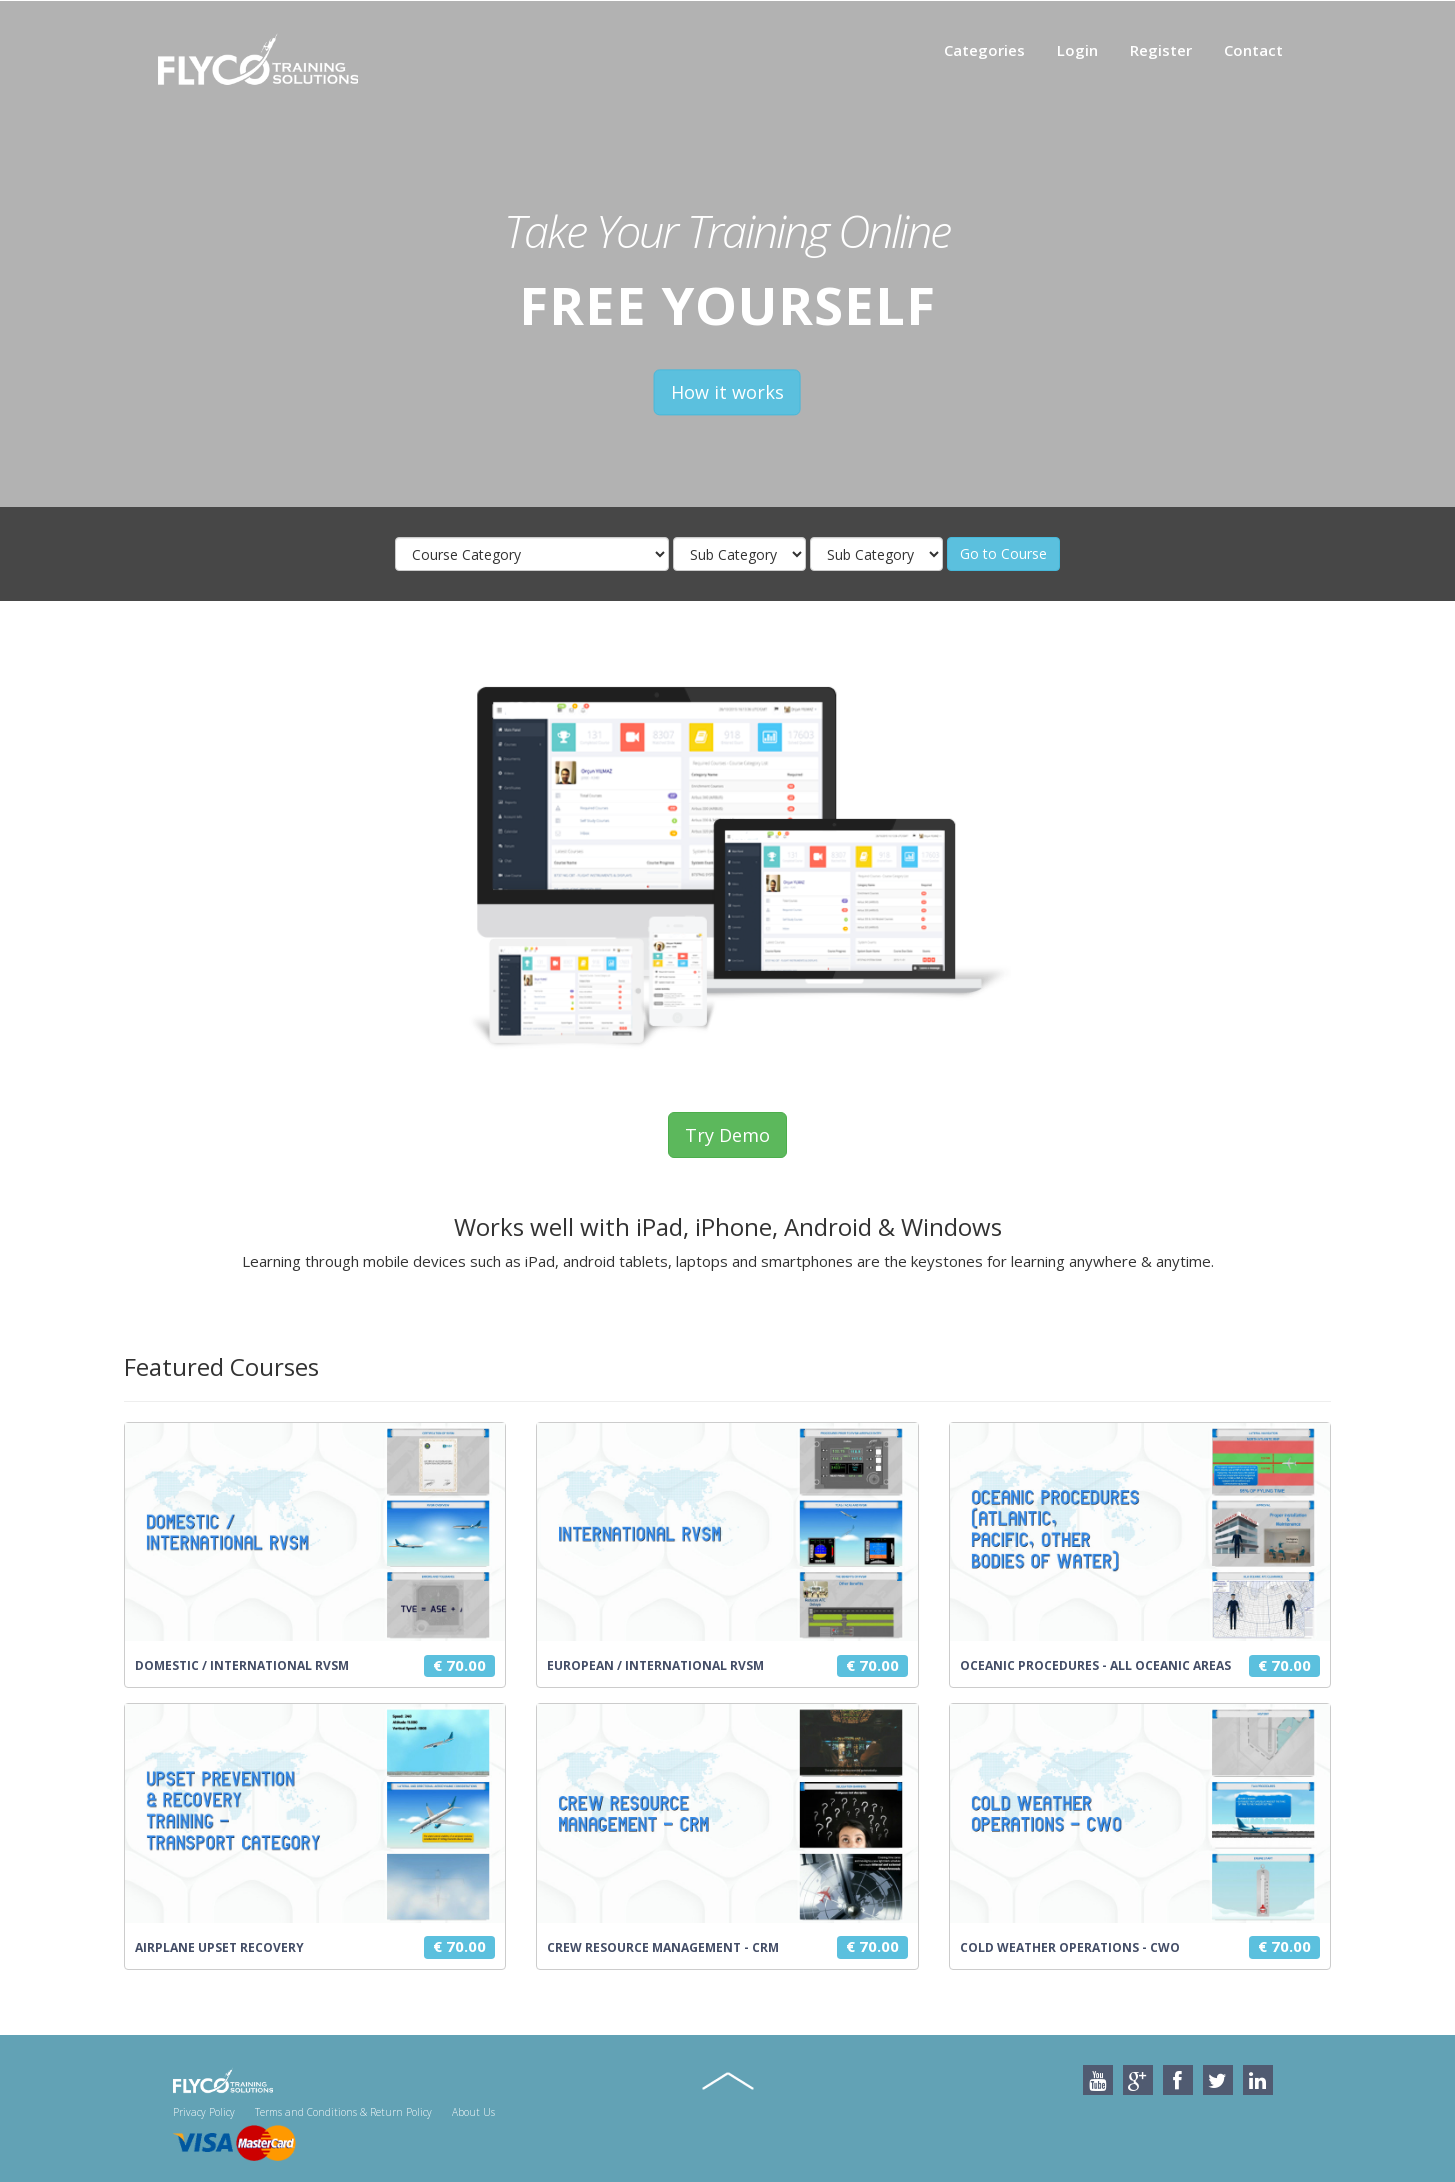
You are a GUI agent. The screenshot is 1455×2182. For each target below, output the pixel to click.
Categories (984, 50)
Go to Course (1003, 553)
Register (1161, 50)
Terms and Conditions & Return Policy (343, 2112)
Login (1077, 50)
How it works (727, 393)
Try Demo (727, 1135)
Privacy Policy (204, 2112)
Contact (1253, 50)
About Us (473, 2112)
